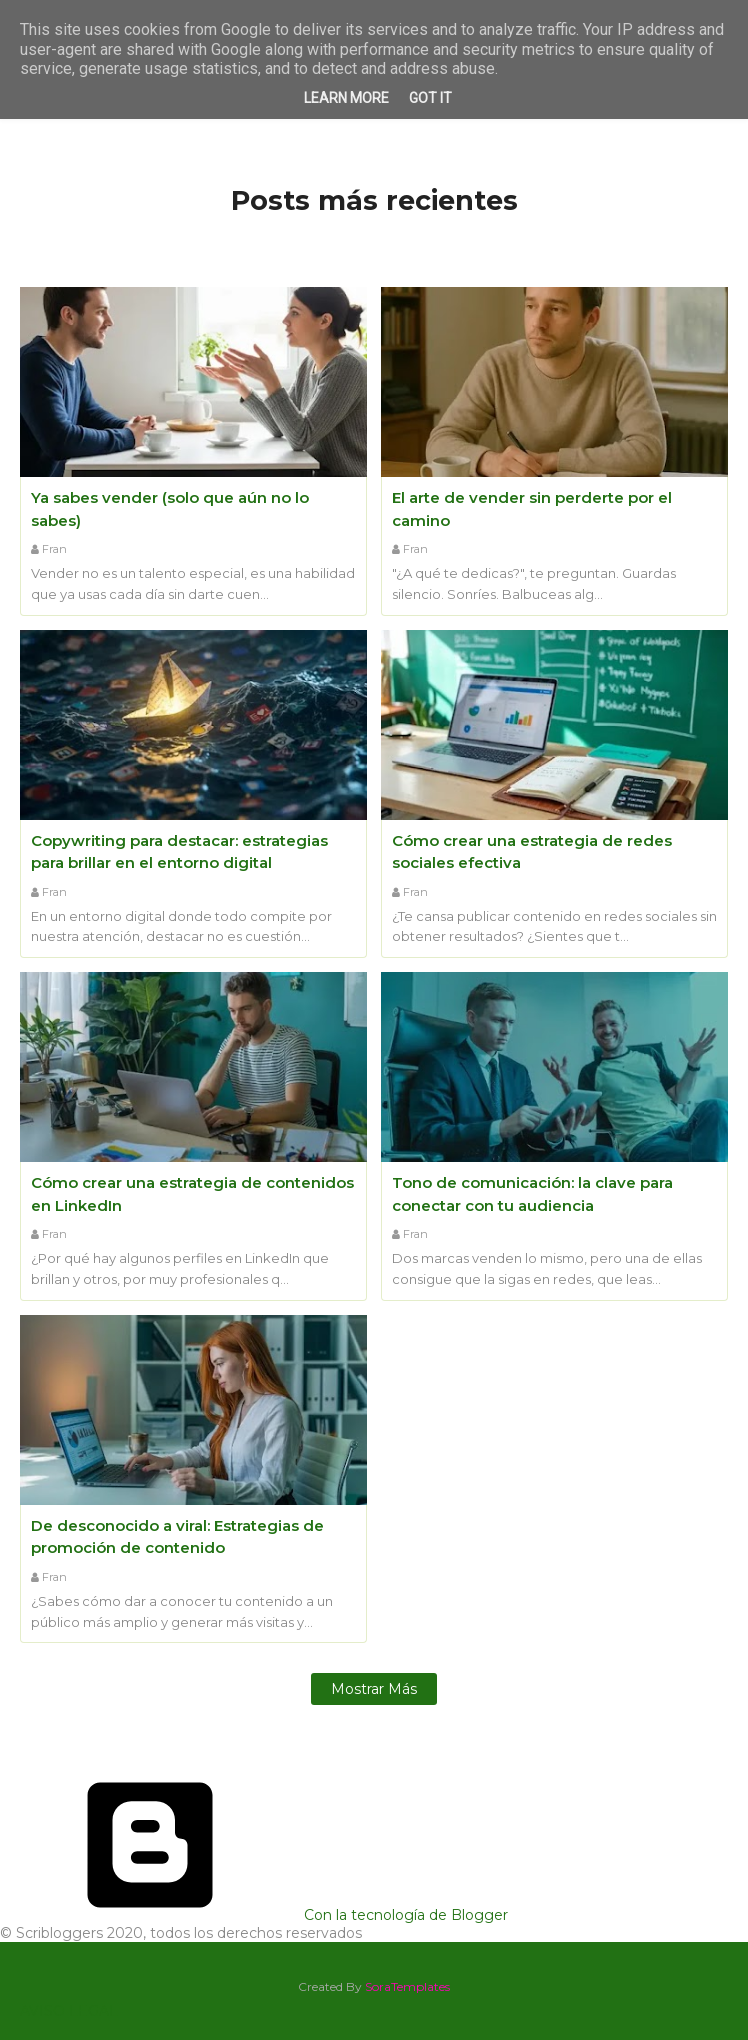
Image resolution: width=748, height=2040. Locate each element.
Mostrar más (374, 1689)
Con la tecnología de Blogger (254, 1915)
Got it (430, 98)
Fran (54, 549)
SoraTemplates (407, 1986)
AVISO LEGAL (69, 2011)
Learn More (346, 98)
